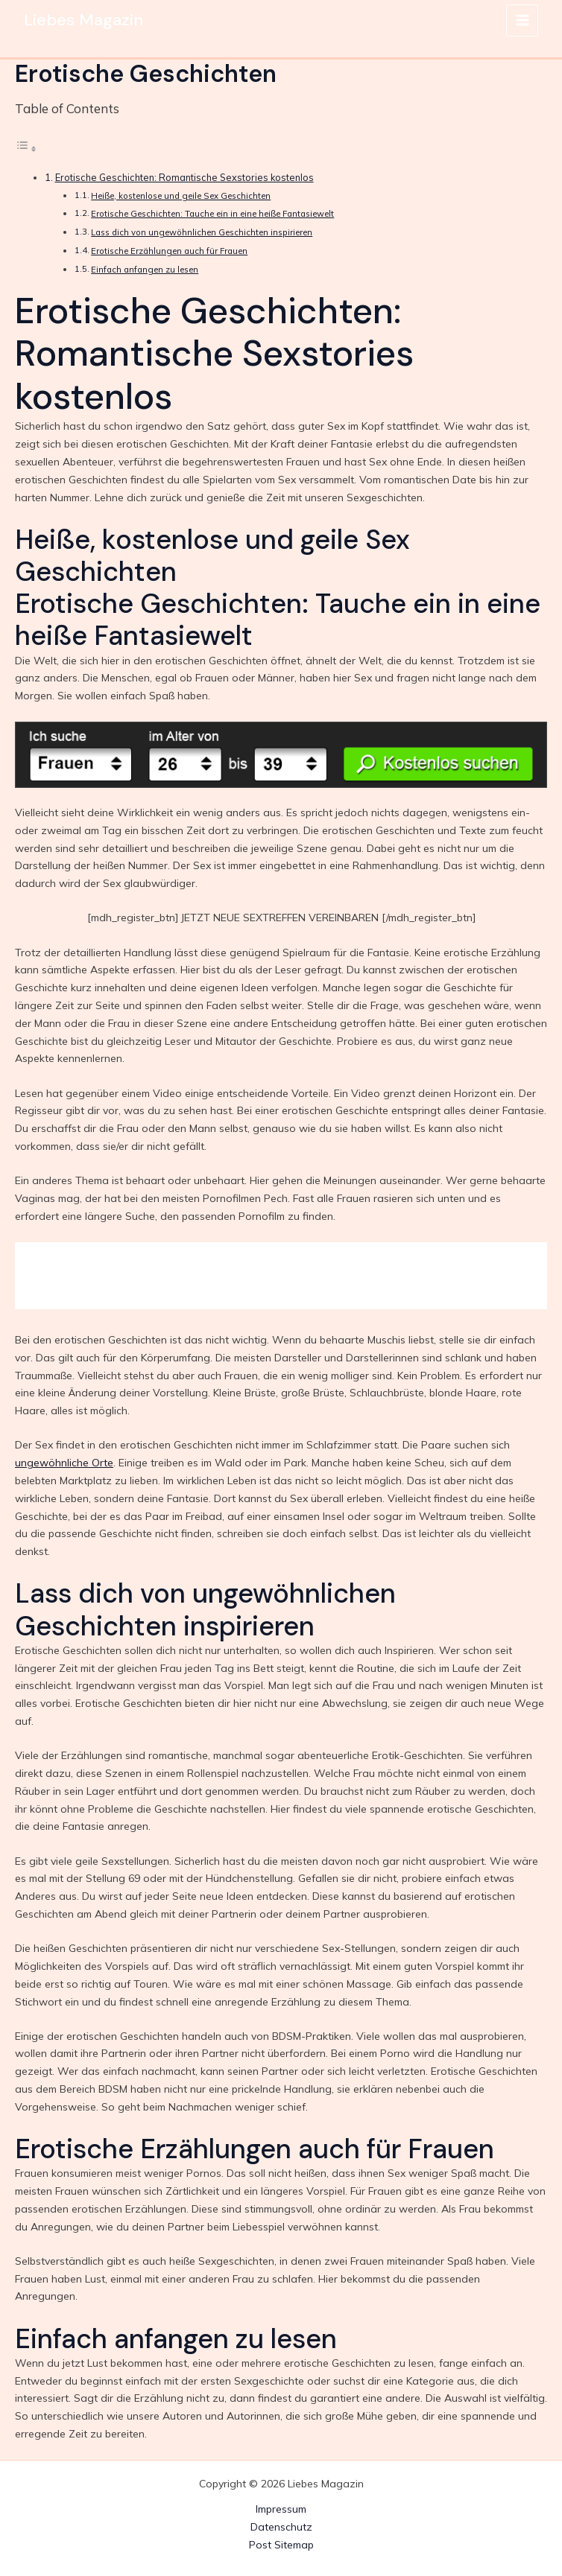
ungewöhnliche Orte (64, 1462)
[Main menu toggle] (522, 20)
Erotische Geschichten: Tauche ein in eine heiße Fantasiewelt (212, 214)
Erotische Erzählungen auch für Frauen (169, 251)
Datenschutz (281, 2527)
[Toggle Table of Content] (26, 149)
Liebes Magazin (85, 20)
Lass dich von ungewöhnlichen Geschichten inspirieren (201, 232)
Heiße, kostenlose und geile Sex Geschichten (181, 196)
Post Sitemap (281, 2544)
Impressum (281, 2509)
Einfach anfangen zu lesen (144, 269)
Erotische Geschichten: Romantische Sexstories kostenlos (184, 177)
